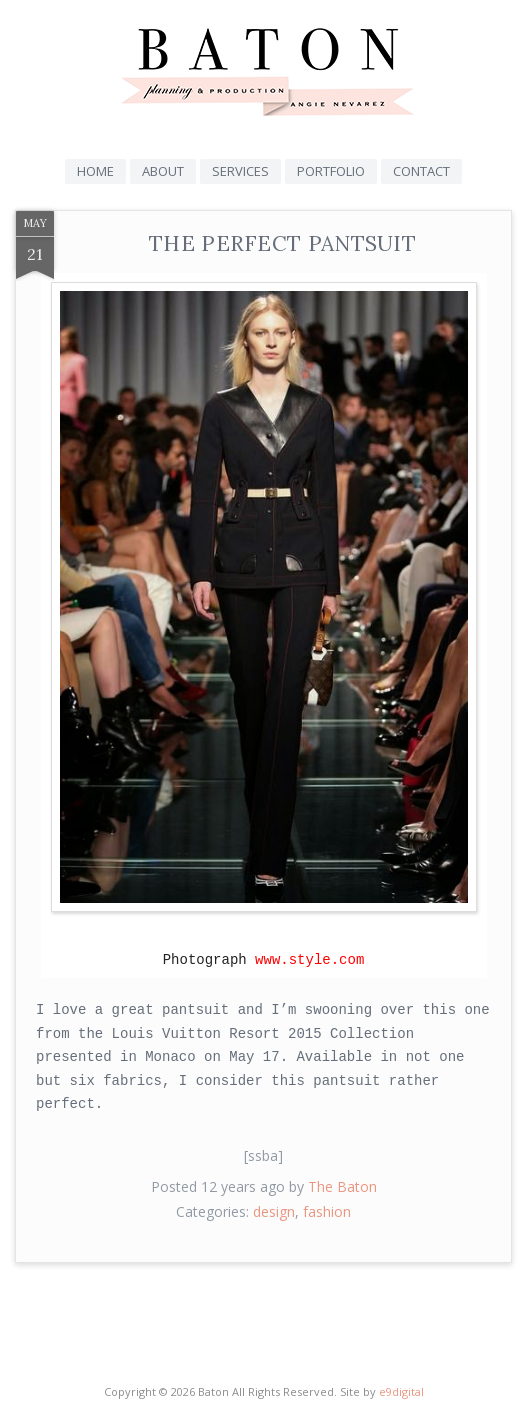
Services (240, 171)
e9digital (401, 1391)
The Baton (342, 1186)
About (163, 171)
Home (95, 171)
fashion (327, 1211)
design (274, 1211)
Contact (421, 171)
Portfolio (331, 171)
